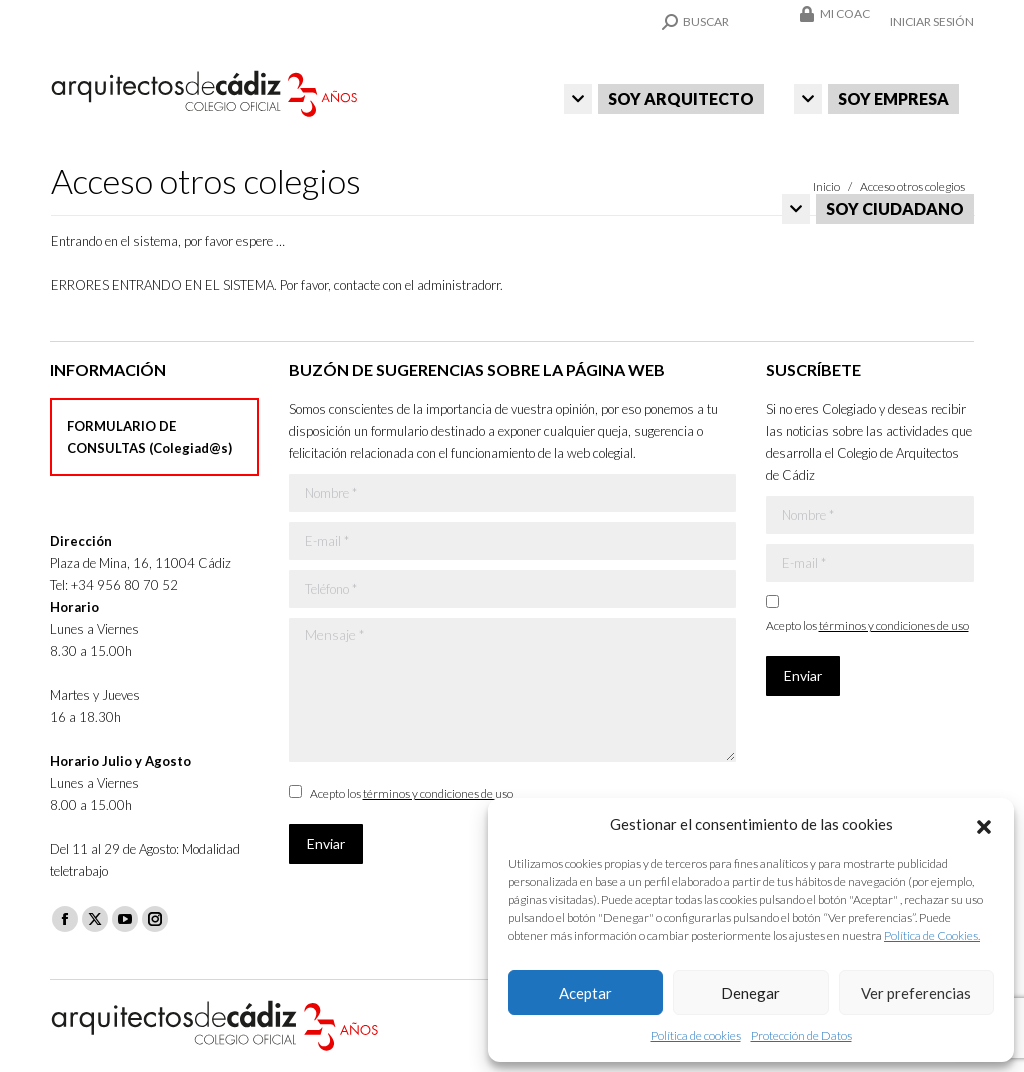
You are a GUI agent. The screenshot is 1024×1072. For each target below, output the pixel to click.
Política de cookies (696, 1035)
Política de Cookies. (932, 935)
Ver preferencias (916, 993)
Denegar (750, 993)
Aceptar (585, 993)
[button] (984, 824)
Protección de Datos (801, 1035)
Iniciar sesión (932, 21)
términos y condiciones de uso (438, 793)
